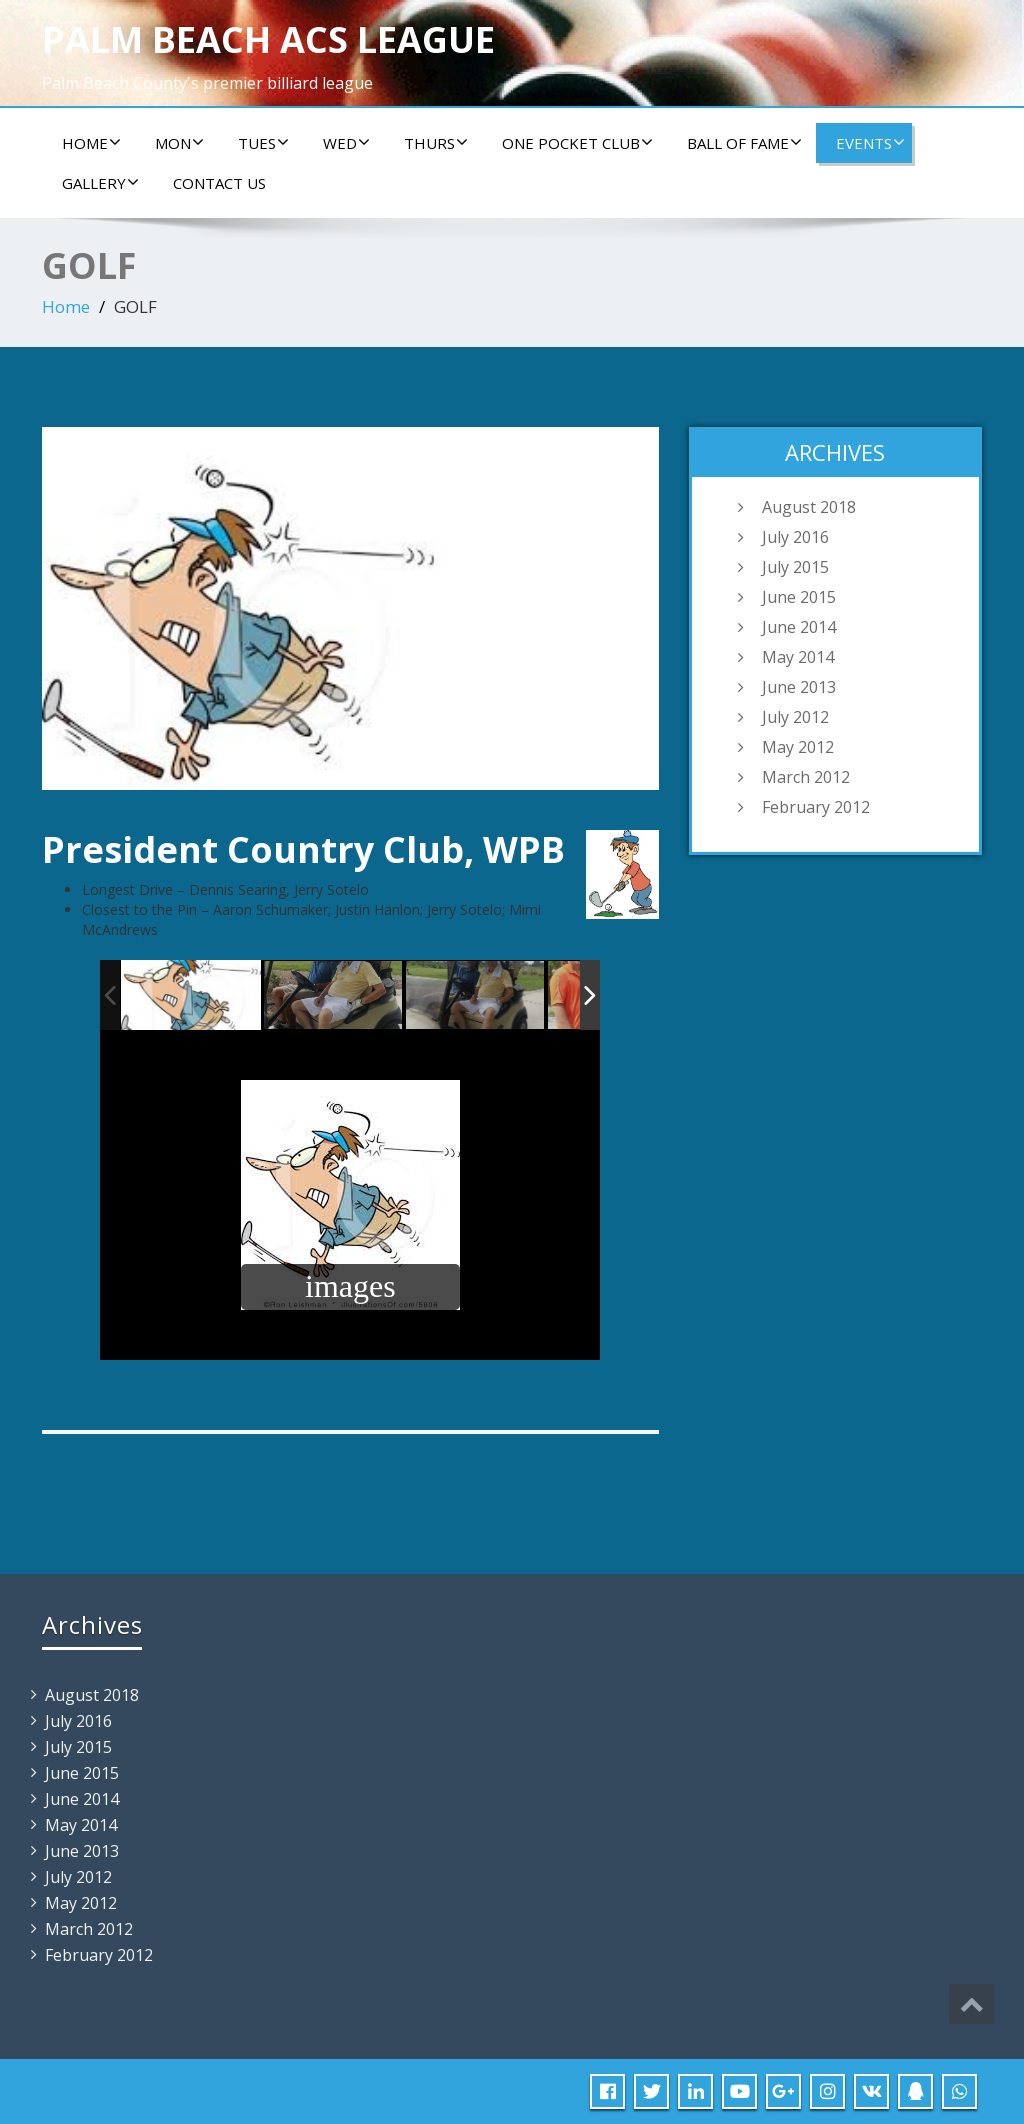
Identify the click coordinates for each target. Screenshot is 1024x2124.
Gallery (100, 183)
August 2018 (809, 507)
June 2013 (799, 687)
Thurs (436, 143)
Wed (346, 143)
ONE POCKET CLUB (577, 143)
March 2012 (806, 777)
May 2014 (798, 657)
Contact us (219, 183)
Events (870, 143)
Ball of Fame (744, 143)
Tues (263, 143)
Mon (179, 143)
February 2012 (816, 807)
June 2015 (799, 597)
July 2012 (795, 717)
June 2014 (799, 627)
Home (91, 143)
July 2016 (795, 537)
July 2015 (795, 567)
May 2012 (798, 747)
